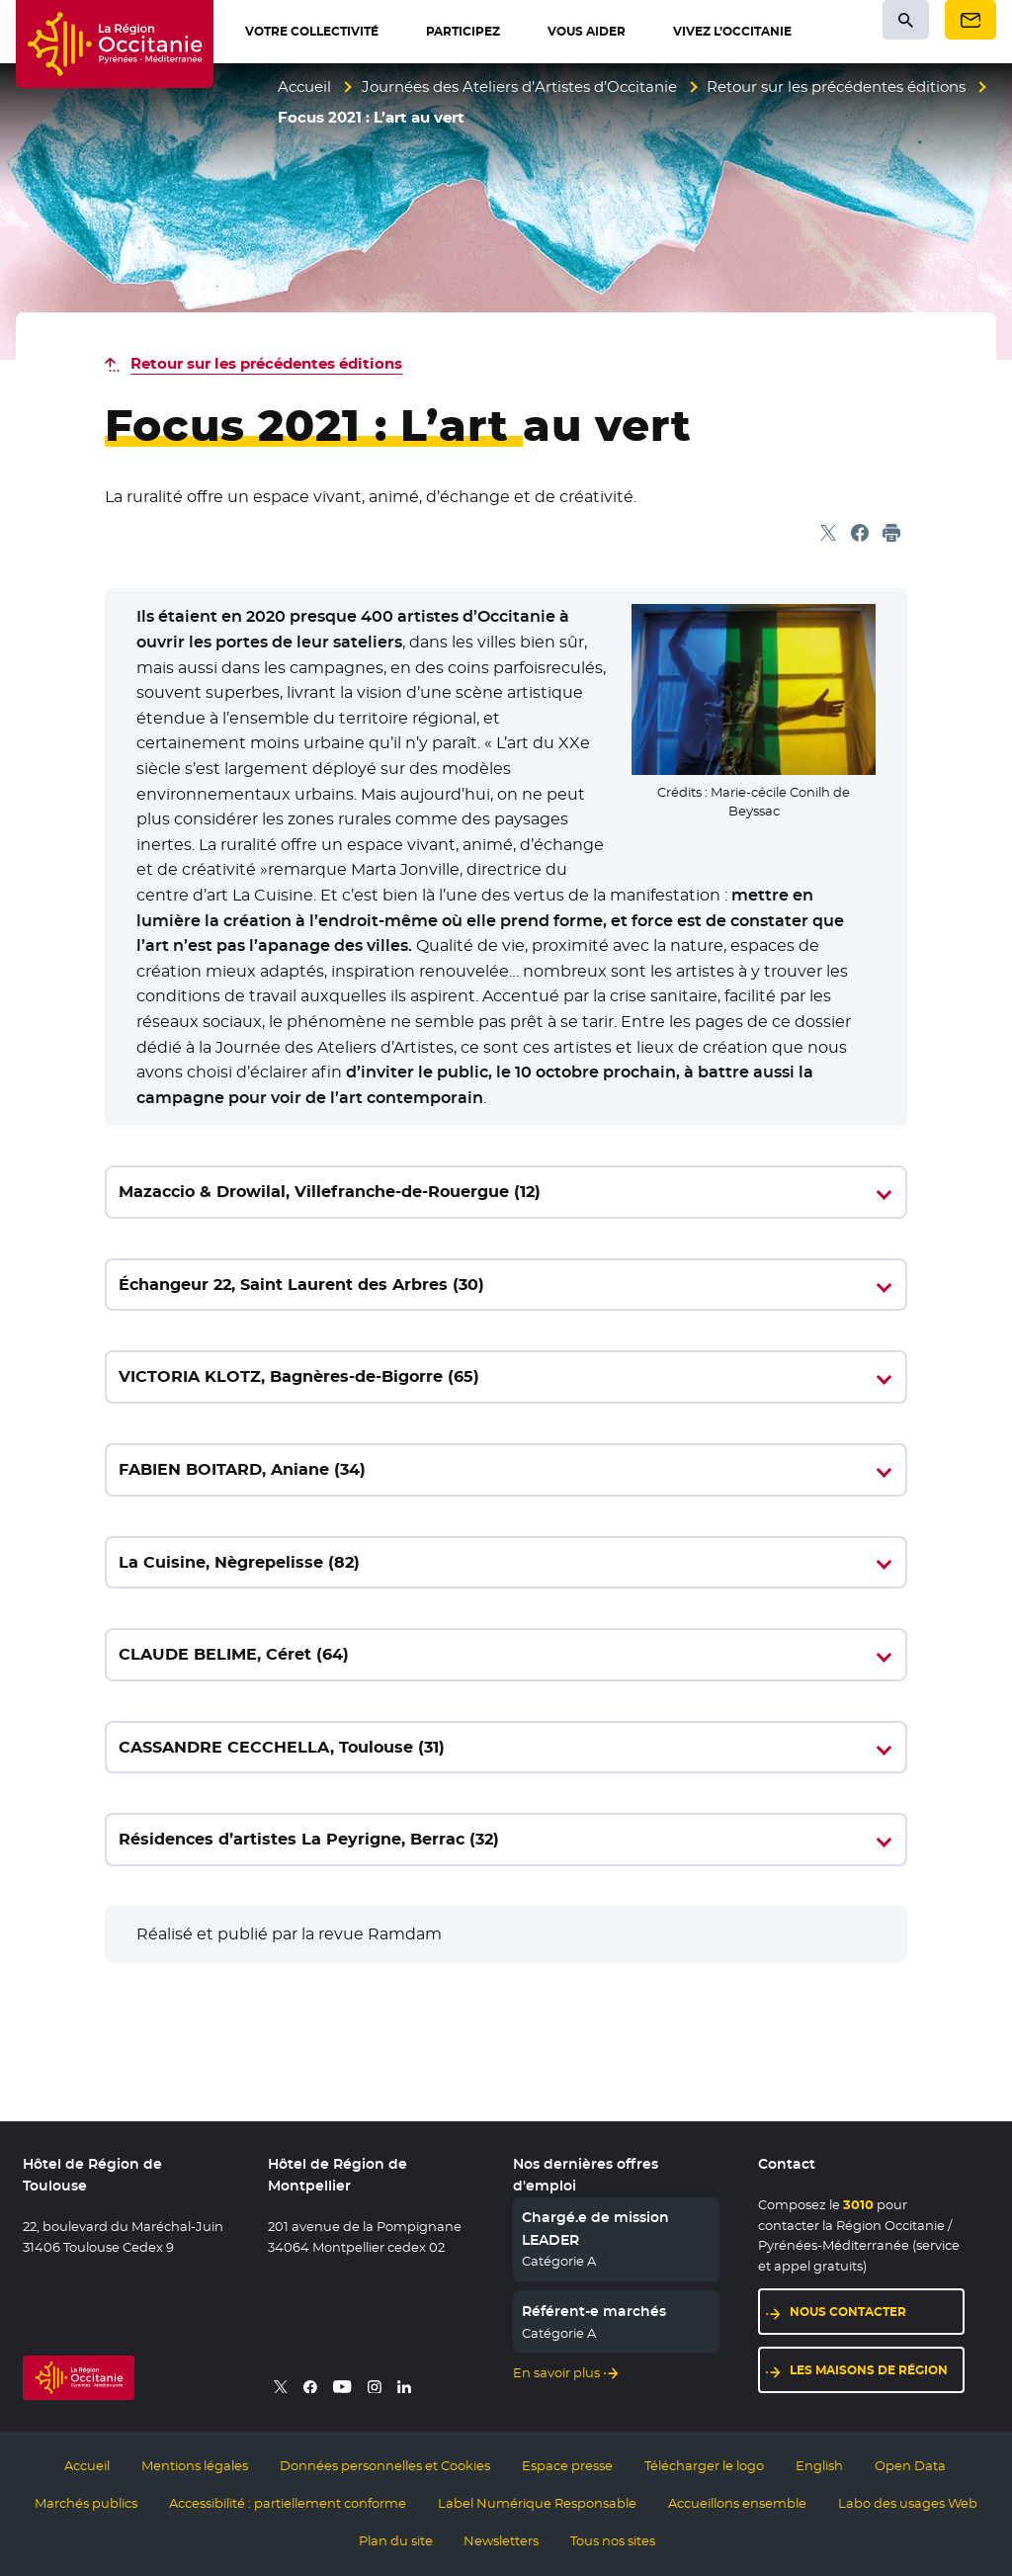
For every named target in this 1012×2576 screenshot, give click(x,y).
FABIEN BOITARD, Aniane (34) (242, 1469)
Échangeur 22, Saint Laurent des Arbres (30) (301, 1284)
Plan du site (396, 2540)
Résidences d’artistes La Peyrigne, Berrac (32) (309, 1839)
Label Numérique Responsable (537, 2503)
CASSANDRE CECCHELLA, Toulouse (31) (282, 1747)
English (819, 2465)
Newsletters (501, 2540)
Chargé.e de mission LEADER (595, 2228)
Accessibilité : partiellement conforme (287, 2503)
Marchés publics (86, 2503)
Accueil (304, 86)
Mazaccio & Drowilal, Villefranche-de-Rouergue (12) (330, 1191)
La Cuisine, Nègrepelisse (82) (239, 1562)
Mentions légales (194, 2465)
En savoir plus (556, 2372)
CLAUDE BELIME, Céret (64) (234, 1654)
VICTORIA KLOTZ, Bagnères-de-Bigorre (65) (299, 1376)
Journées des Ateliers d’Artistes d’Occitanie (519, 86)
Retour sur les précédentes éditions (836, 86)
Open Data (910, 2465)
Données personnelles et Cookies (385, 2465)
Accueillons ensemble (737, 2503)
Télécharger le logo (704, 2465)
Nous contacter (848, 2311)
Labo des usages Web (907, 2503)
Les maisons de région (869, 2369)
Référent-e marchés (594, 2311)
